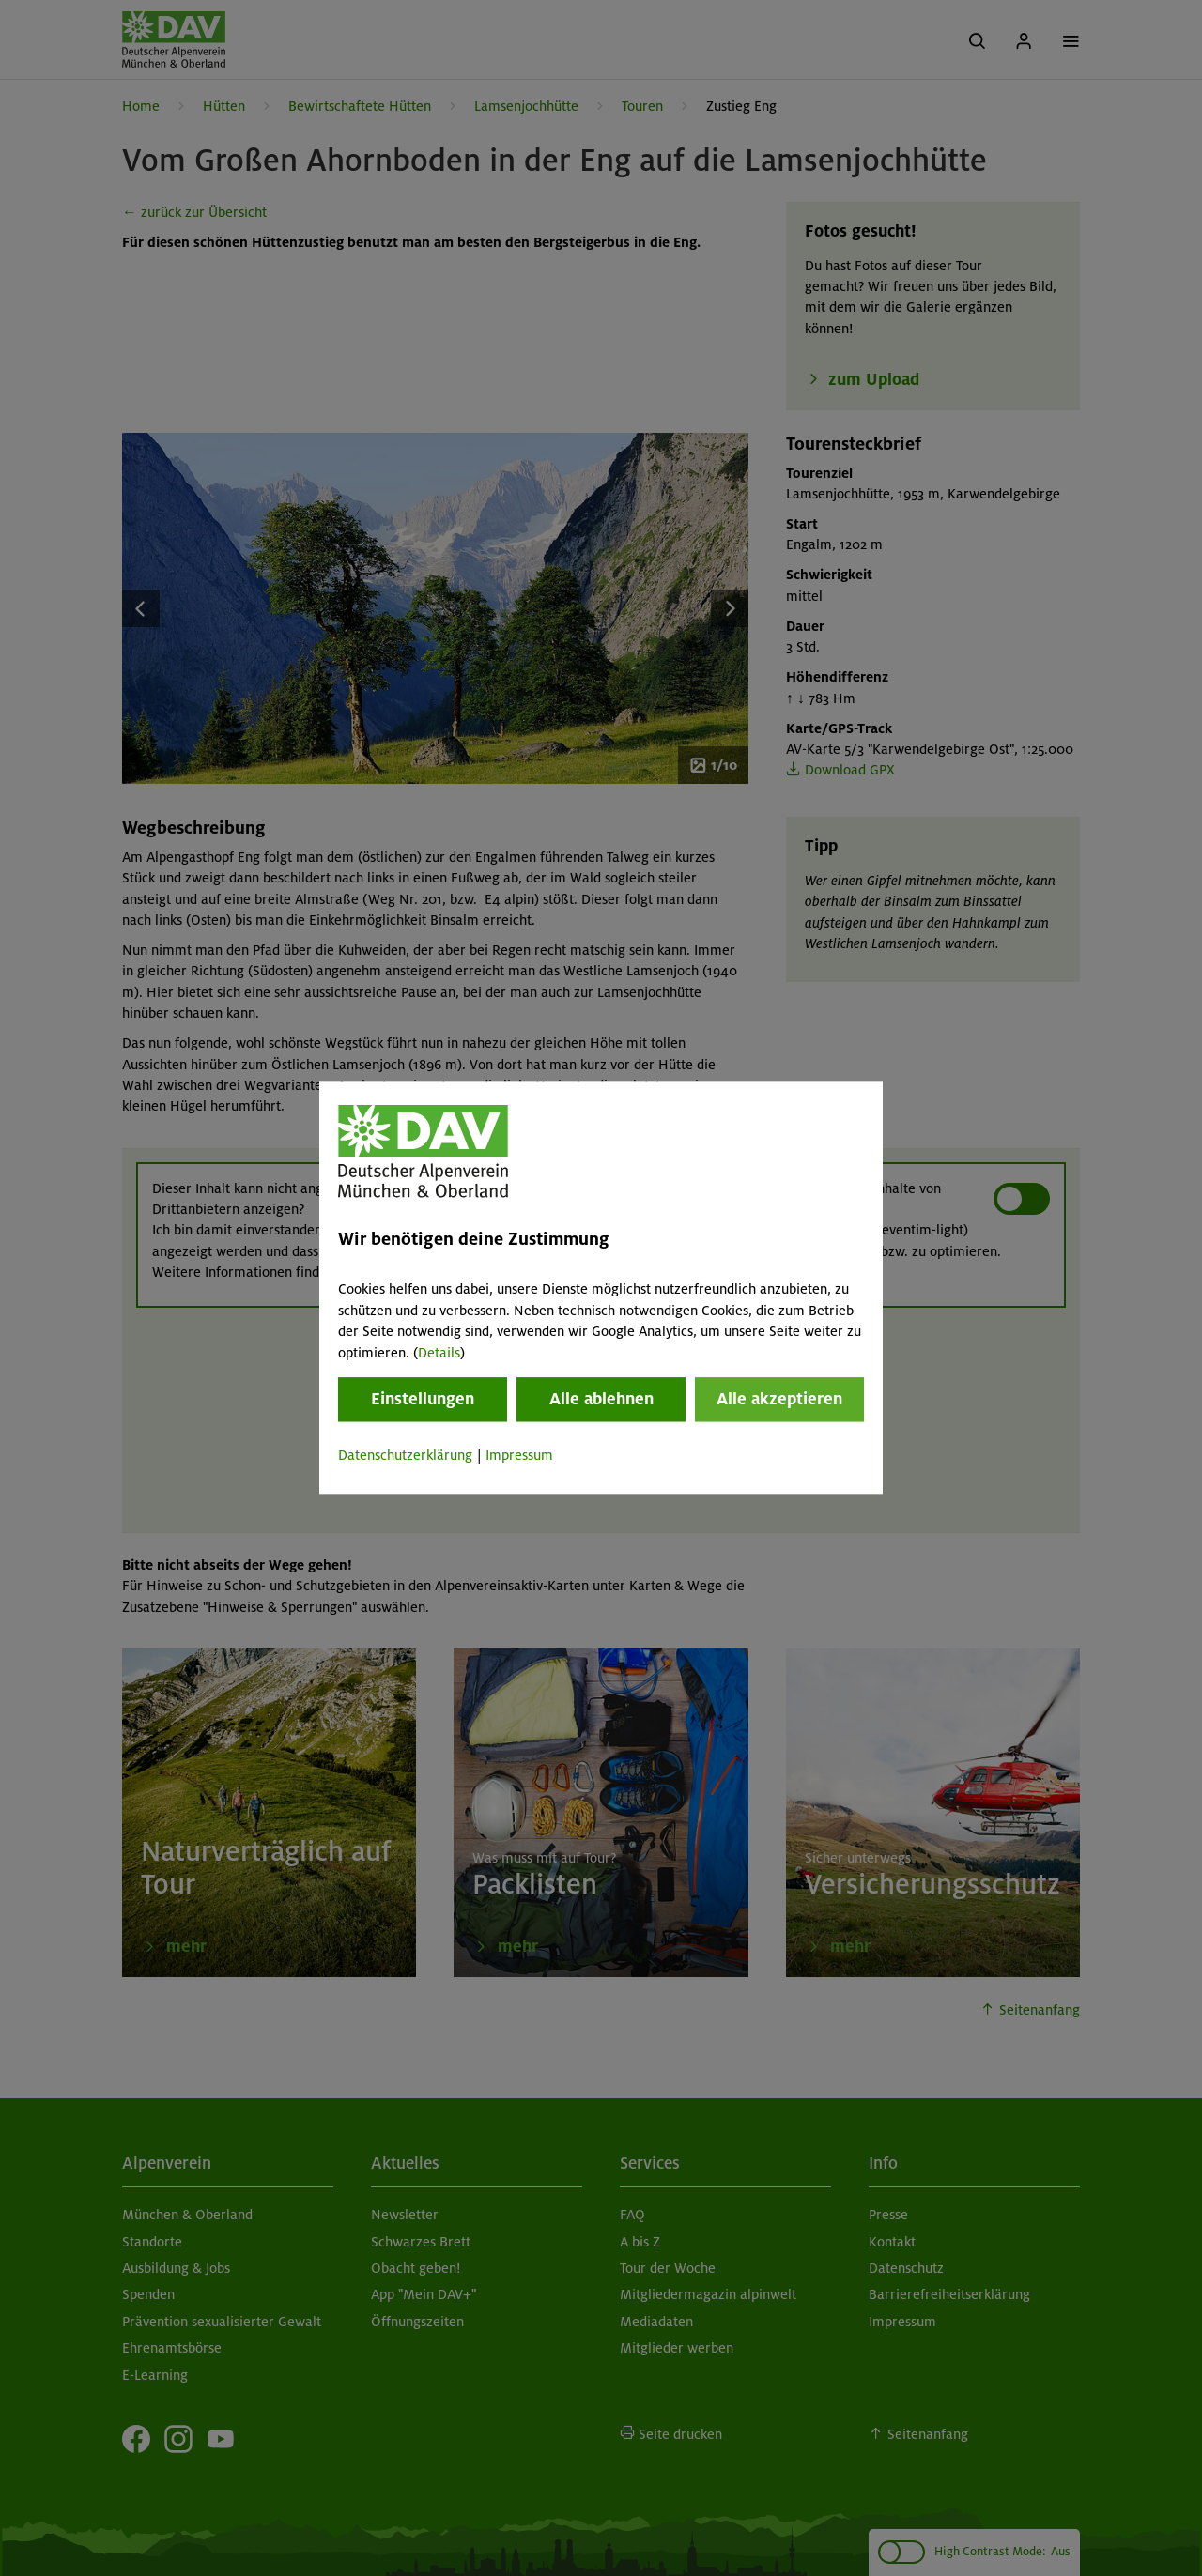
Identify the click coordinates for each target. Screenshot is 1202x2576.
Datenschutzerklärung (405, 1455)
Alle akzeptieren (779, 1398)
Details (439, 1352)
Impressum (519, 1455)
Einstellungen (422, 1398)
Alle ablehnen (601, 1398)
